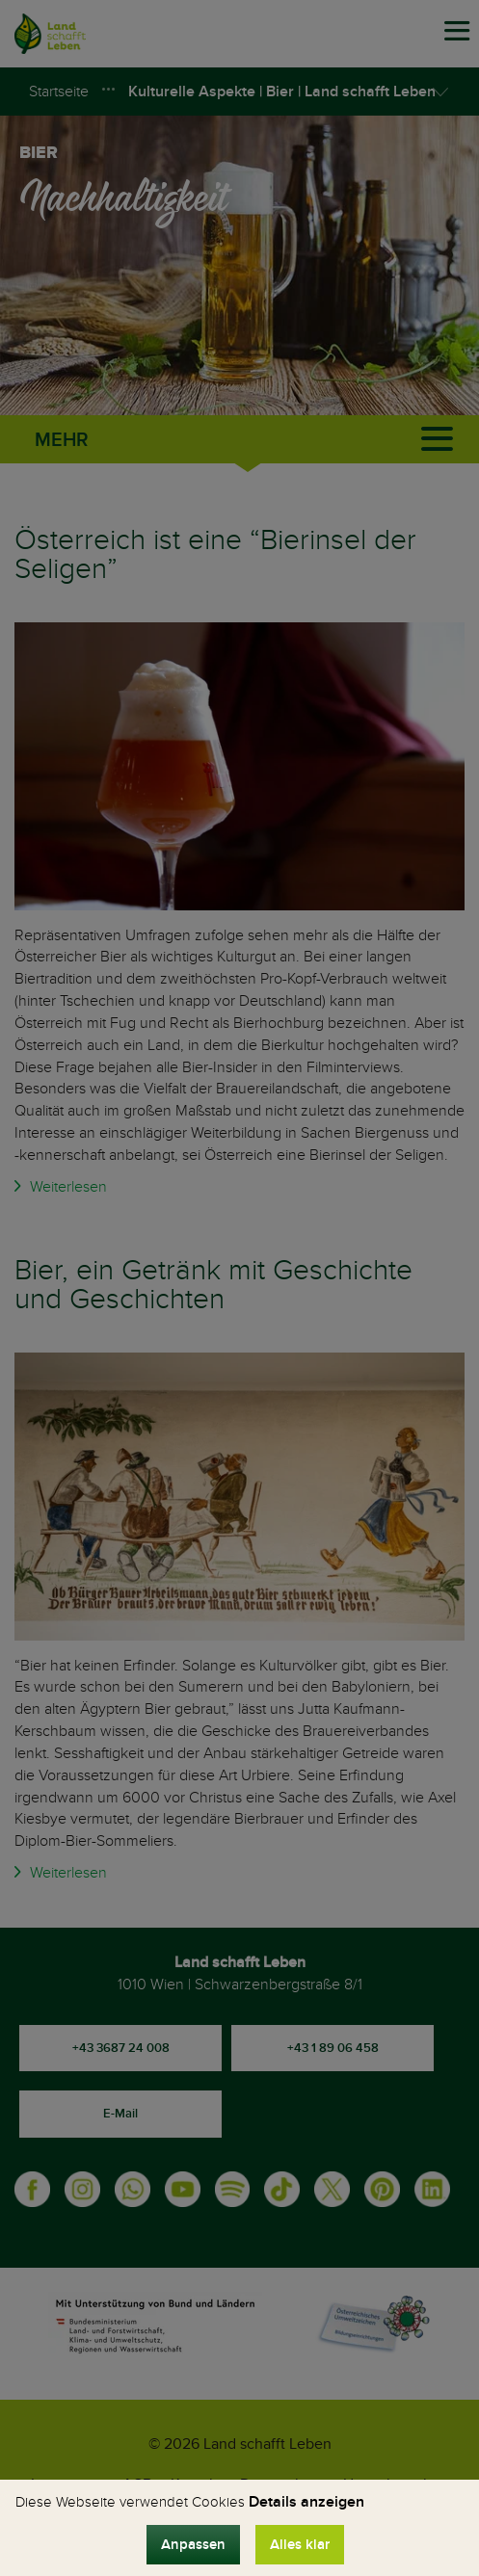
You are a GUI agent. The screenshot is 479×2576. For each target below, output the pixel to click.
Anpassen (193, 2545)
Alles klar (300, 2545)
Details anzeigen (306, 2501)
